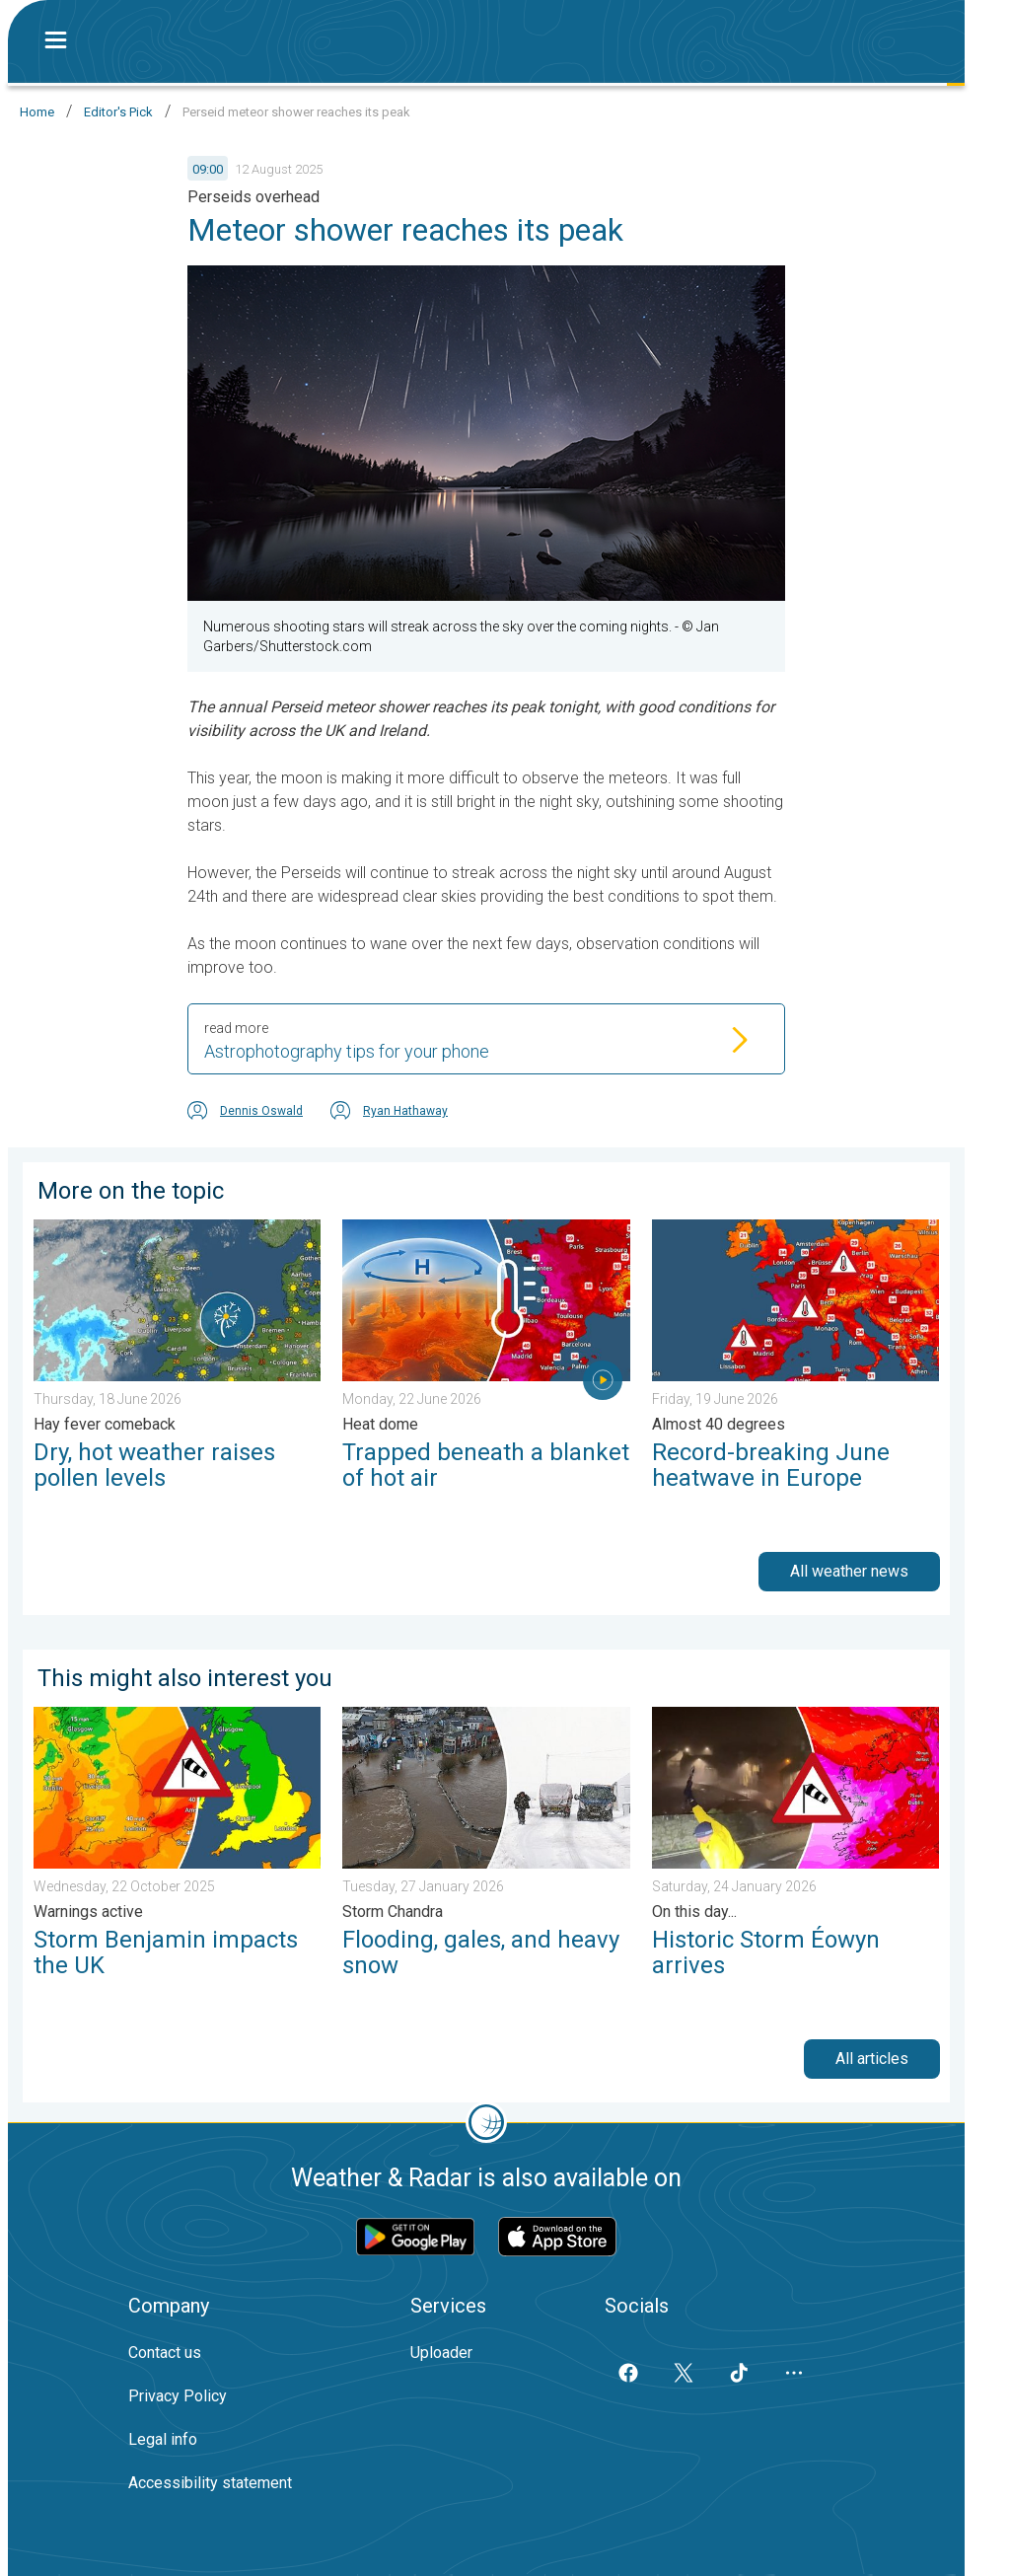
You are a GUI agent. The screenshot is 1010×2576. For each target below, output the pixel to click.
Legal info (162, 2439)
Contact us (164, 2352)
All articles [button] (871, 2058)
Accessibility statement (210, 2482)
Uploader (441, 2352)
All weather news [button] (849, 1571)
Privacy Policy (177, 2396)
